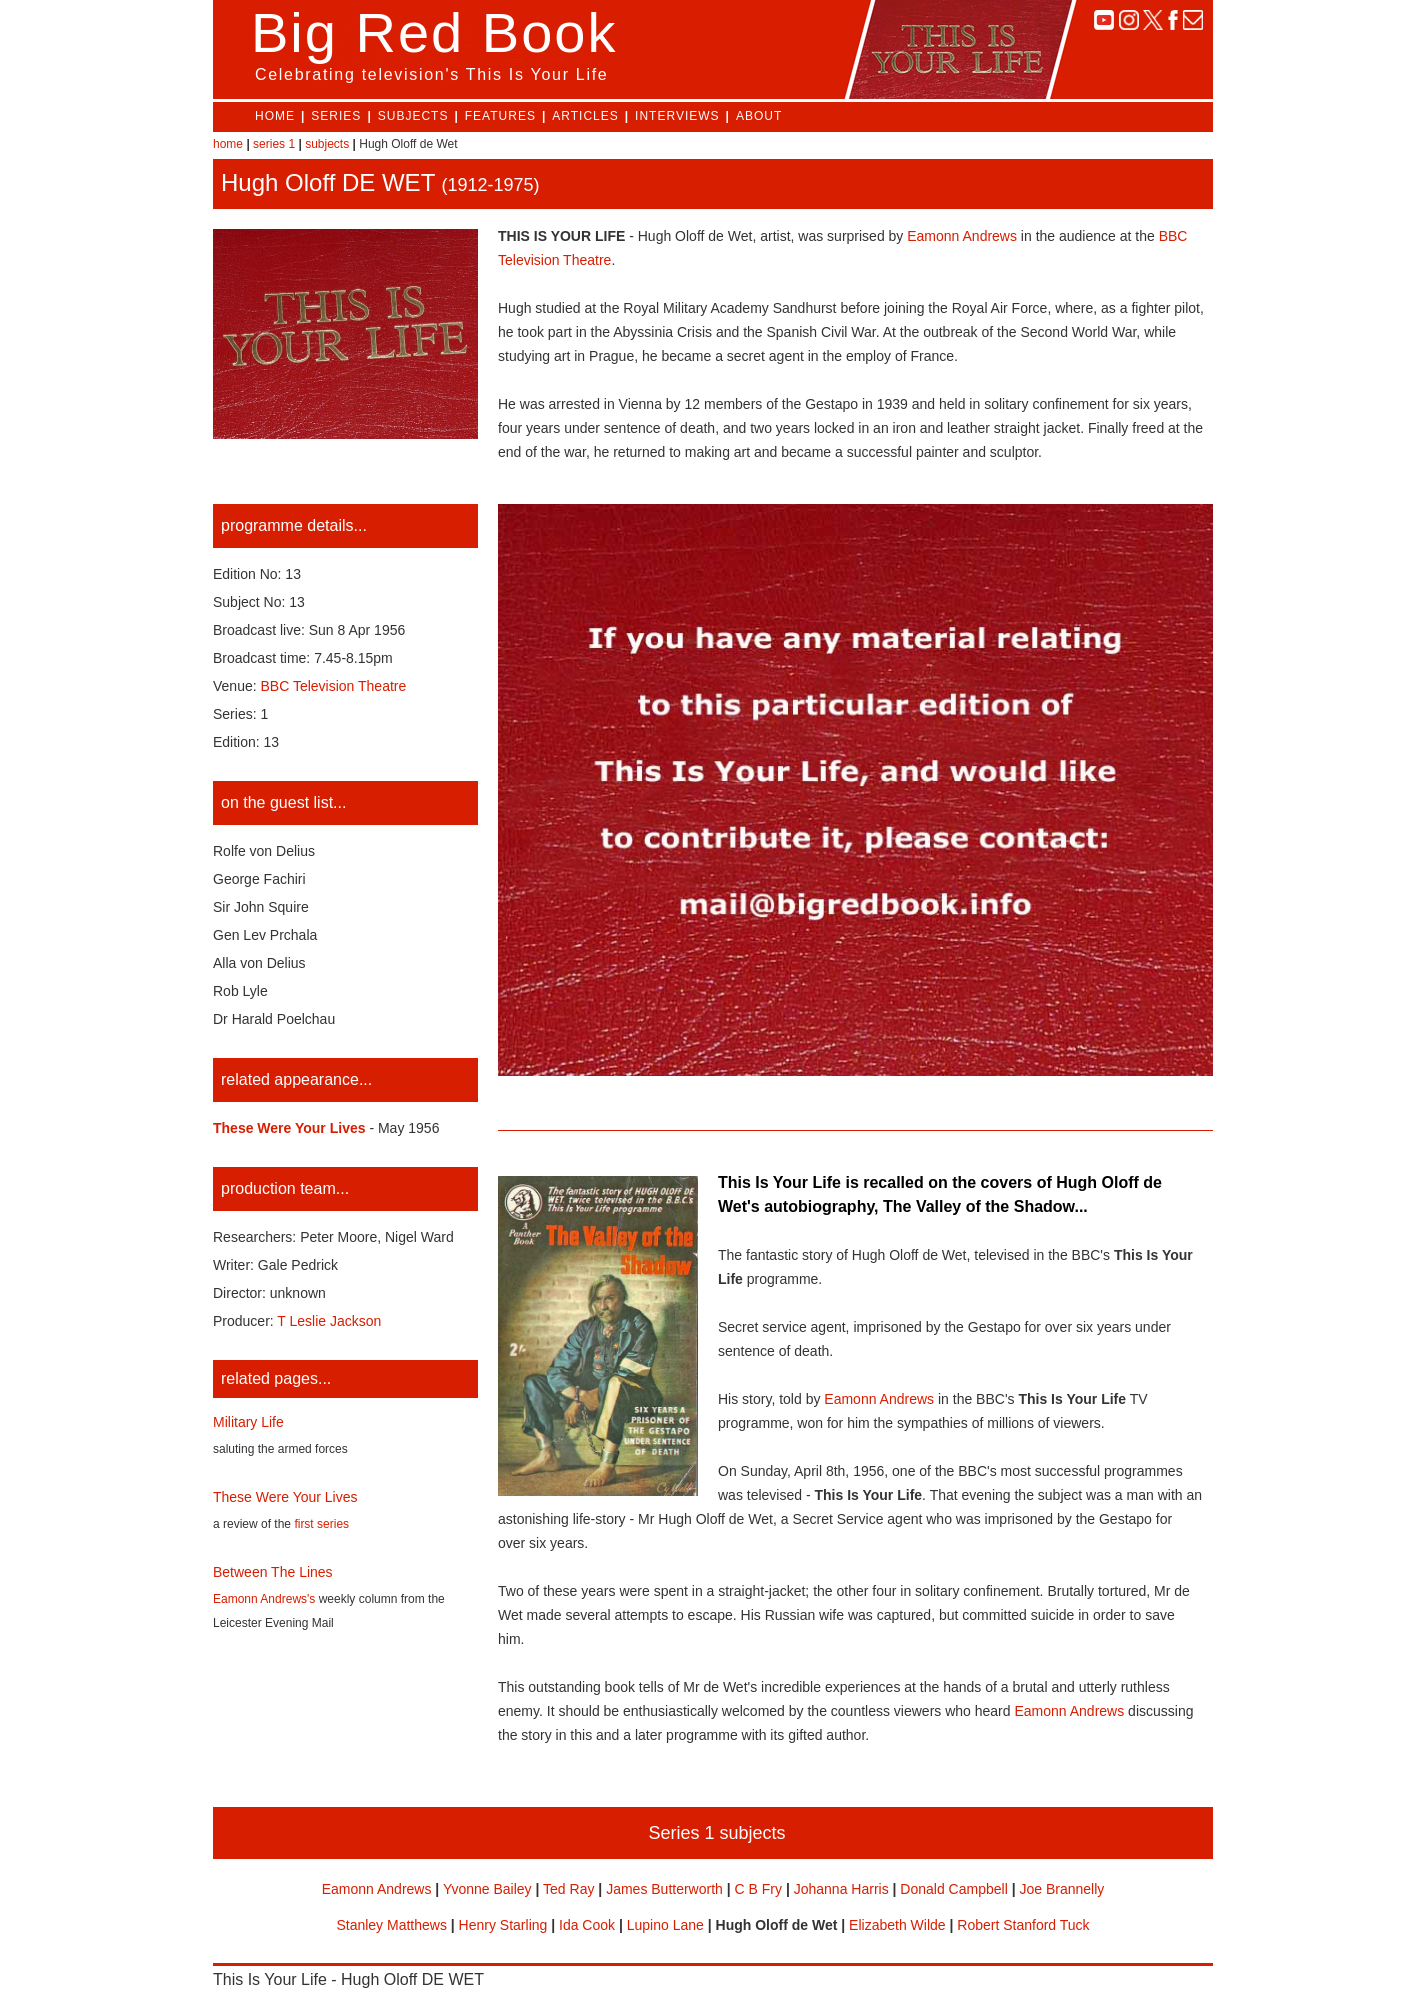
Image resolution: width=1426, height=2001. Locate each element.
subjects (327, 144)
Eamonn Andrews (962, 236)
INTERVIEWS (677, 116)
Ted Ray (568, 1889)
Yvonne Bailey (487, 1889)
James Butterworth (664, 1889)
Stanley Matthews (391, 1925)
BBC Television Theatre (334, 686)
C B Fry (758, 1889)
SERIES (336, 116)
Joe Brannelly (1061, 1889)
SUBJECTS (413, 116)
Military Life (248, 1422)
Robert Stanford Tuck (1023, 1925)
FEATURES (500, 116)
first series (321, 1524)
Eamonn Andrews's (264, 1599)
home (228, 144)
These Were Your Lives (285, 1497)
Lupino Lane (665, 1925)
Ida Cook (587, 1925)
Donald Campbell (953, 1889)
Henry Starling (503, 1925)
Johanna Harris (841, 1889)
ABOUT (759, 116)
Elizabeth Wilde (897, 1925)
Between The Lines (273, 1572)
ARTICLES (585, 116)
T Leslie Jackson (329, 1321)
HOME (275, 116)
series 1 (274, 144)
